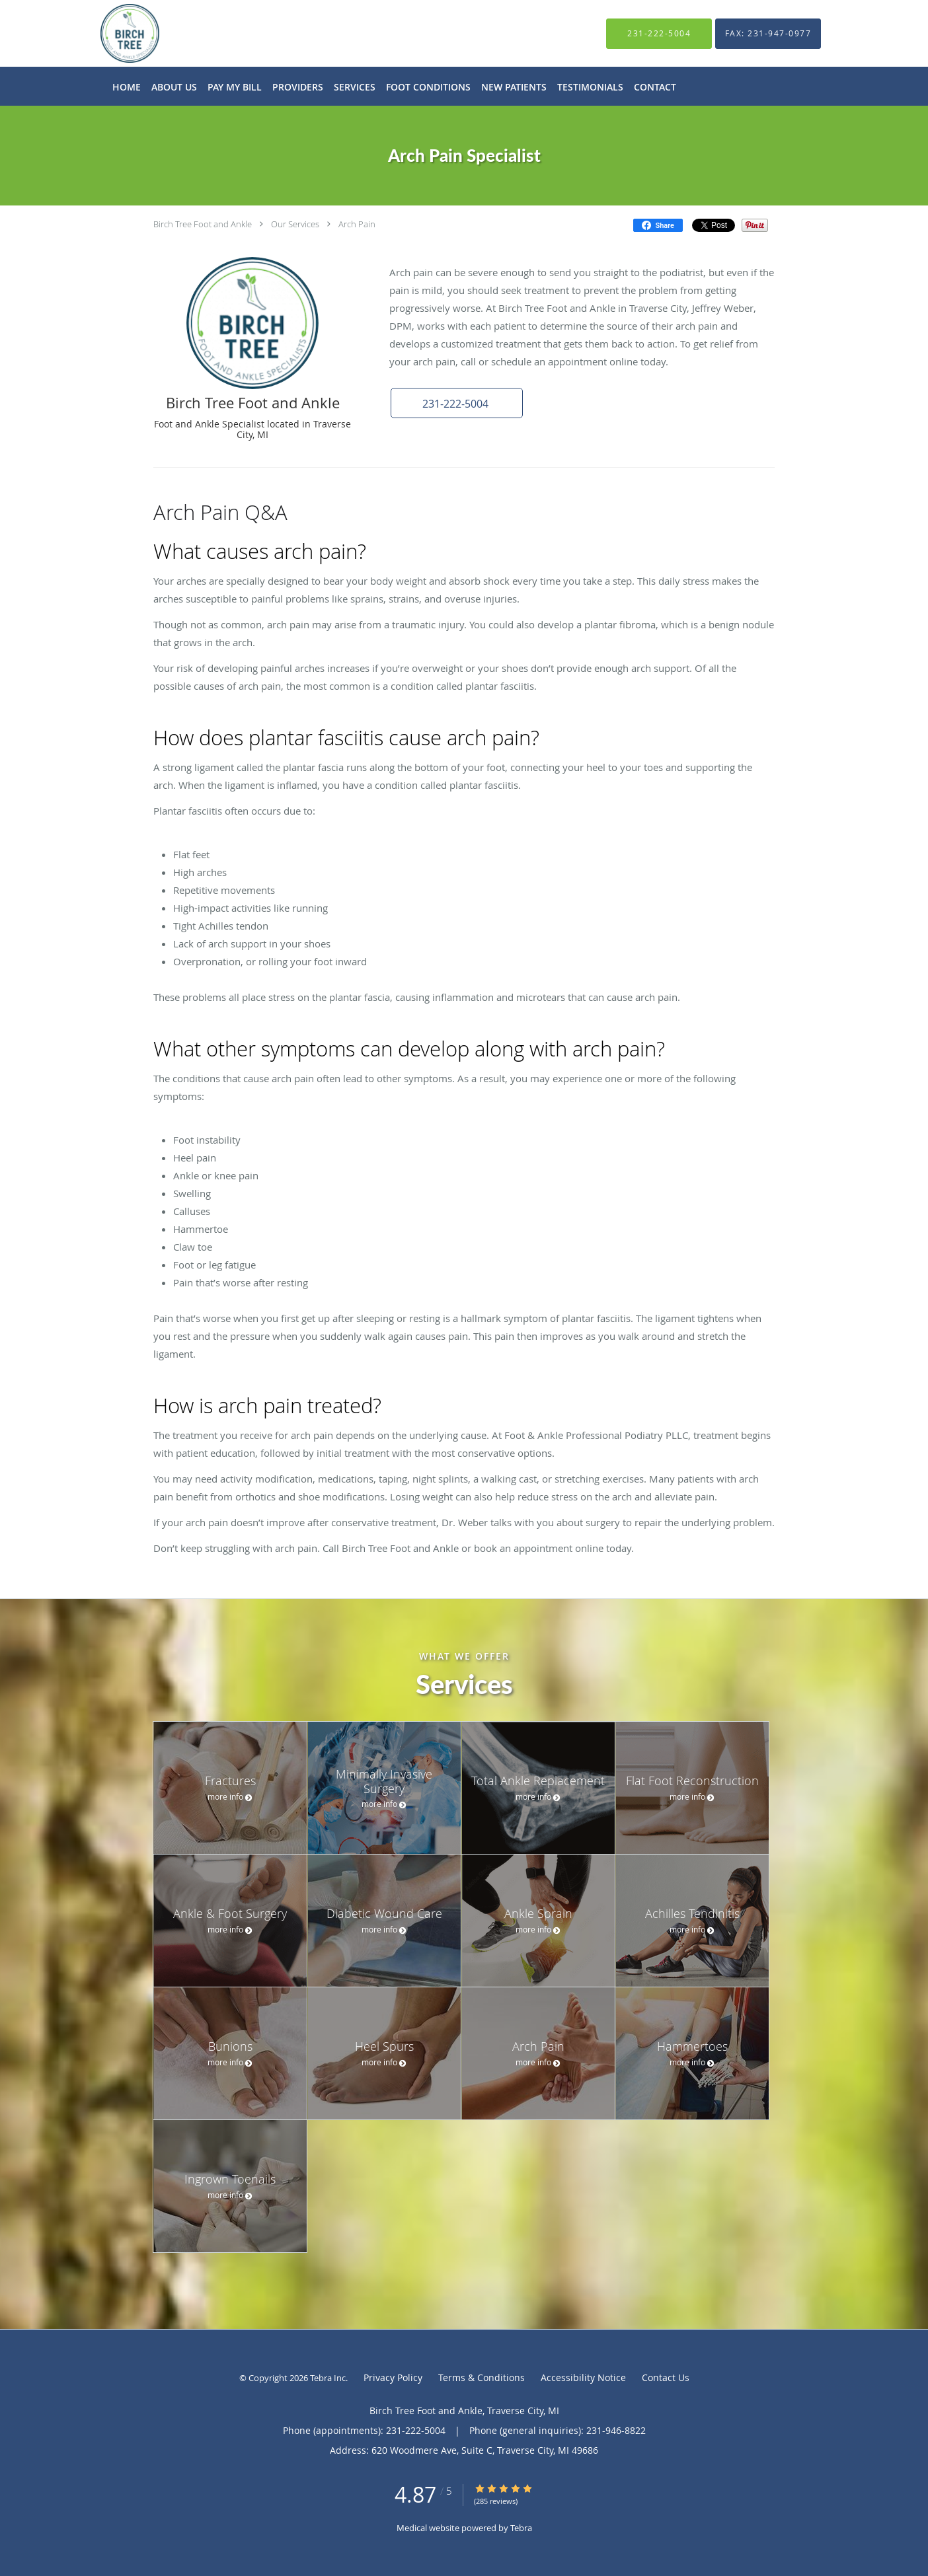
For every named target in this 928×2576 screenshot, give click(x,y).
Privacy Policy (393, 2377)
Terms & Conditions (481, 2377)
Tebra (521, 2528)
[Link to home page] (110, 33)
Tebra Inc (328, 2378)
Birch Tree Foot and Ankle (202, 224)
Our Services (295, 224)
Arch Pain (356, 224)
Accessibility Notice (583, 2377)
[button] (457, 403)
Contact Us (665, 2377)
